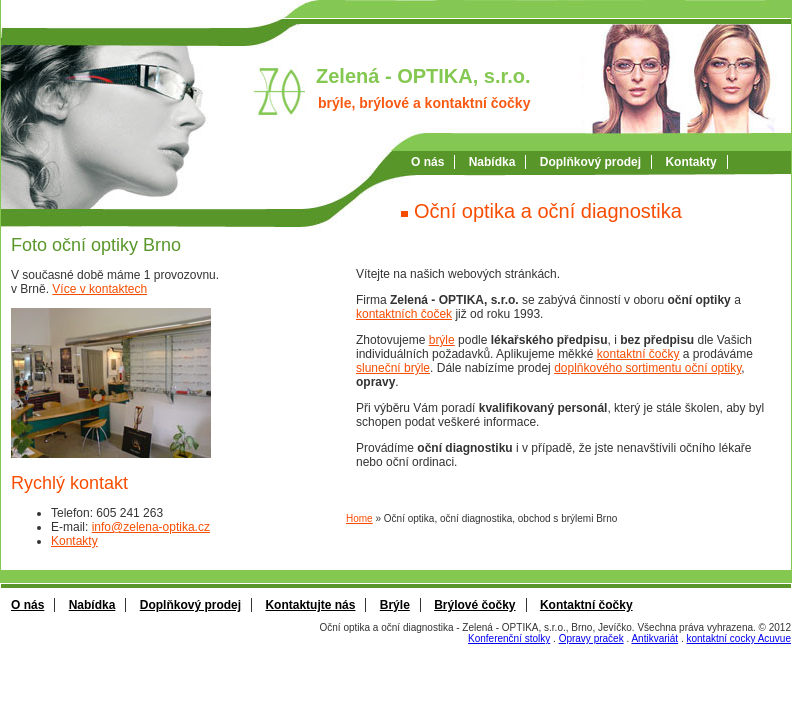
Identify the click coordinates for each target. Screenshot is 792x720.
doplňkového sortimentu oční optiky (647, 368)
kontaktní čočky (638, 354)
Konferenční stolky (509, 638)
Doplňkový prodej (590, 162)
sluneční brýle (393, 368)
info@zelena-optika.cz (151, 527)
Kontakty (690, 162)
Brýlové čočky (474, 605)
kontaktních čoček (404, 314)
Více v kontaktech (99, 289)
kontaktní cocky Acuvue (738, 638)
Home (359, 518)
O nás (427, 162)
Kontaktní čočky (586, 605)
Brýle (395, 605)
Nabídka (92, 605)
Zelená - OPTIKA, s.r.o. (423, 76)
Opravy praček (591, 638)
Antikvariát (654, 638)
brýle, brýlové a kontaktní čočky (424, 103)
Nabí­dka (492, 162)
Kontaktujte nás (310, 605)
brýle (442, 340)
